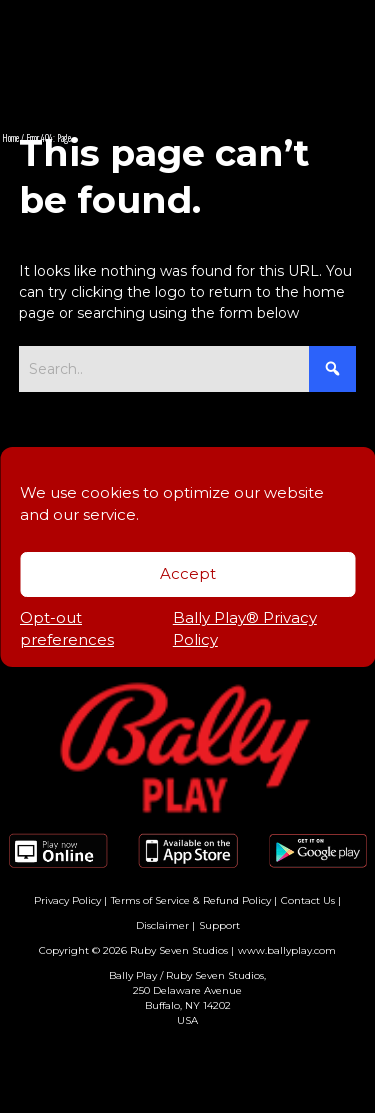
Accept (188, 573)
